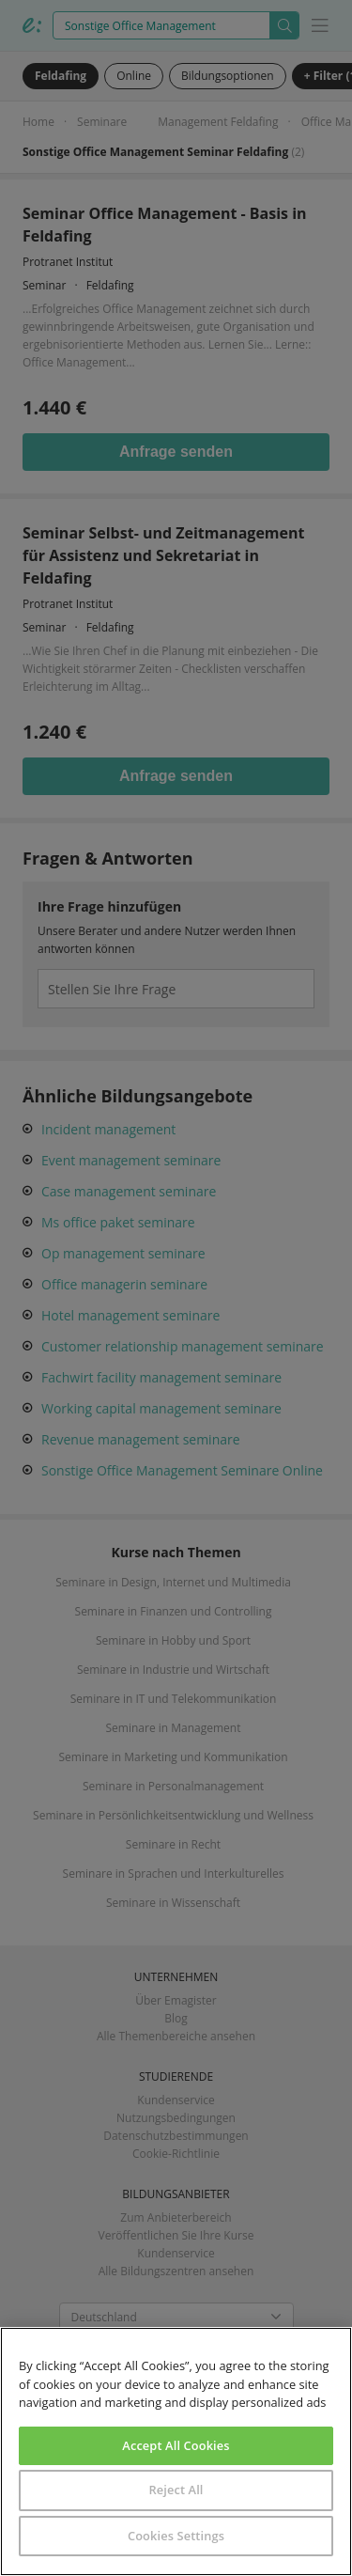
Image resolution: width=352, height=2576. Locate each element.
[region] (176, 2451)
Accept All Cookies (175, 2445)
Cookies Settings (176, 2535)
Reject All (175, 2489)
